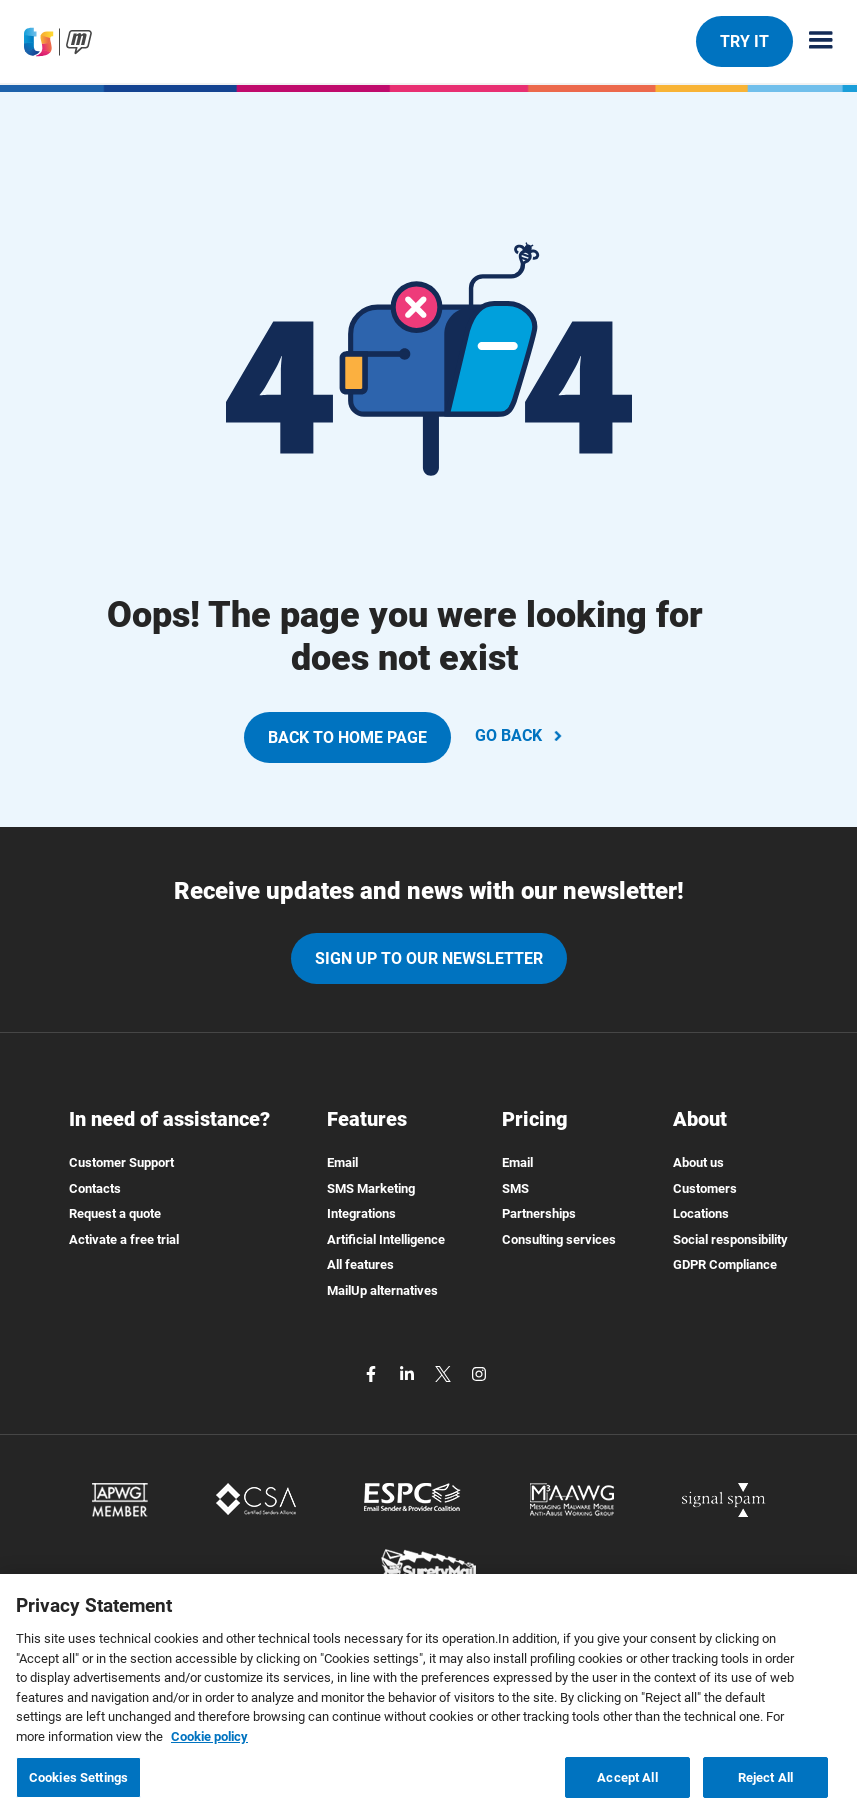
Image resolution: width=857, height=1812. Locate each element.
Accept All (627, 1785)
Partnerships (539, 1213)
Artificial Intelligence (386, 1239)
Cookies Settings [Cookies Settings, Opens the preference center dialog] (78, 1785)
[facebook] (373, 1373)
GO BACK (520, 735)
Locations (701, 1213)
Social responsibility (730, 1239)
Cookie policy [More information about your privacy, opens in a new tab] (209, 1744)
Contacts (95, 1188)
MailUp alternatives (382, 1290)
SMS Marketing (371, 1188)
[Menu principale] (813, 41)
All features (360, 1264)
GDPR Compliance (725, 1264)
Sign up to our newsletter (429, 958)
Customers (705, 1188)
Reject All (765, 1785)
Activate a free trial (124, 1239)
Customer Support (121, 1162)
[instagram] (479, 1373)
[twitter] (445, 1373)
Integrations (361, 1213)
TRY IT (744, 41)
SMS (515, 1188)
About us (698, 1162)
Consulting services (559, 1239)
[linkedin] (409, 1373)
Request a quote (115, 1213)
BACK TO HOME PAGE (347, 737)
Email (342, 1162)
